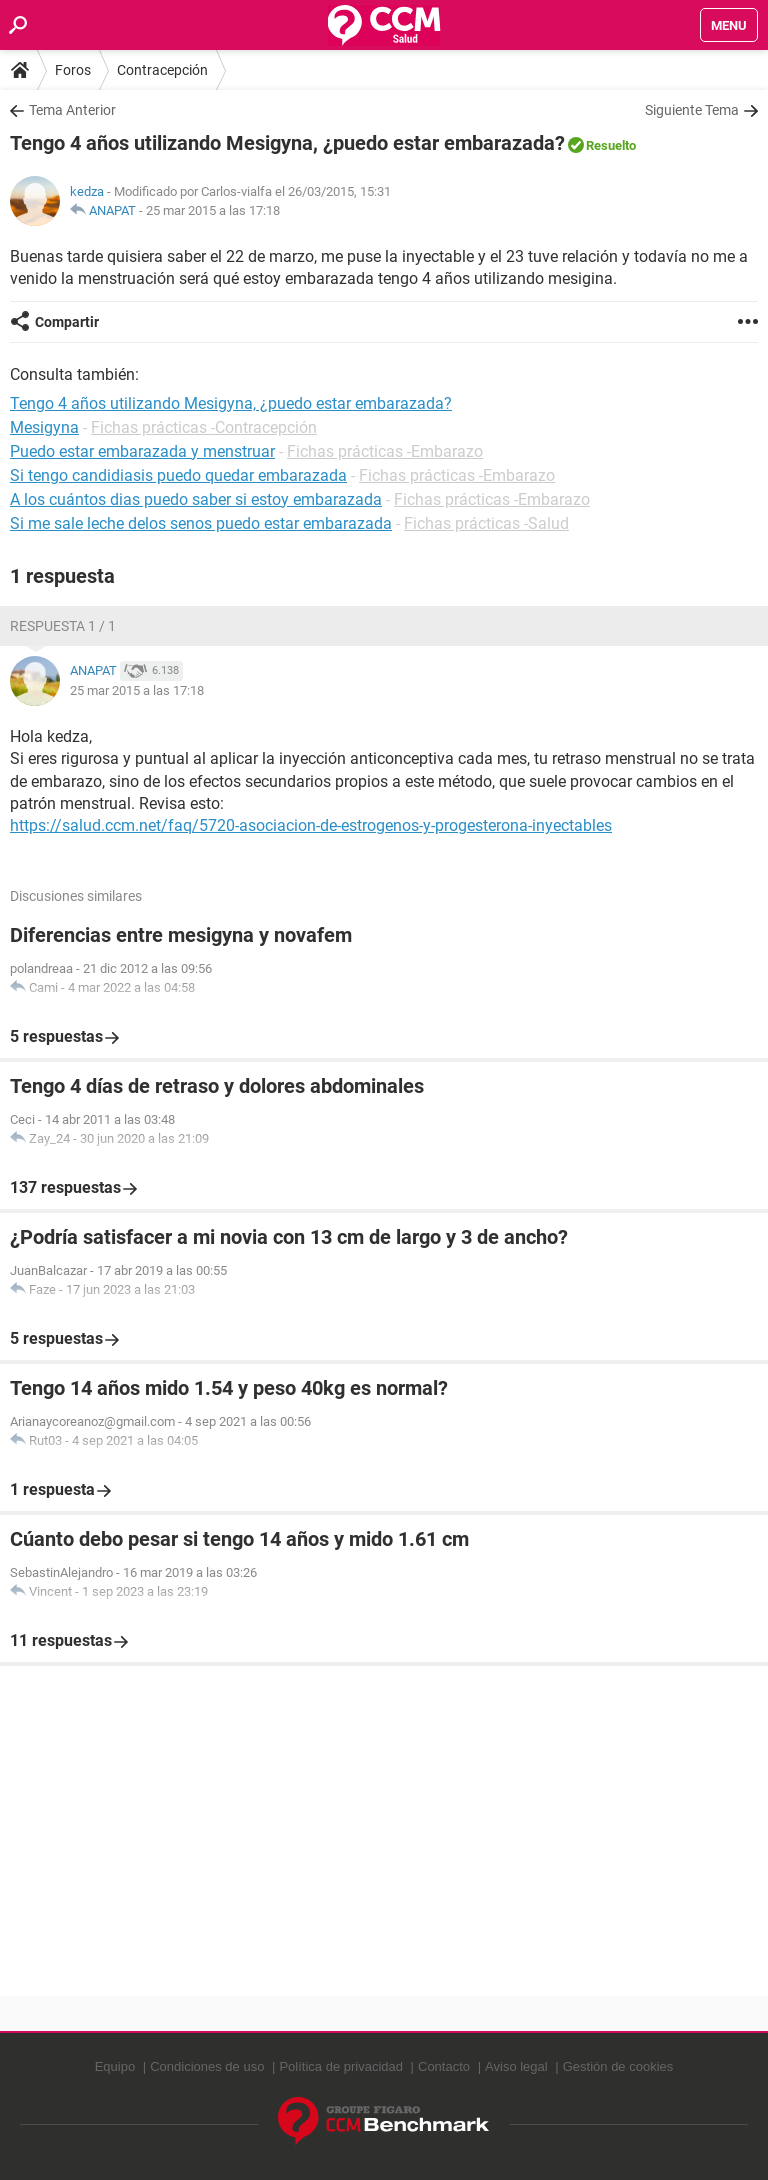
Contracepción (162, 70)
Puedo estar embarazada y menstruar (142, 451)
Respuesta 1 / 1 (63, 626)
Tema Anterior (72, 110)
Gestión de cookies (618, 2066)
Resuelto (611, 145)
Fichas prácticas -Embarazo (385, 451)
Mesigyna (44, 427)
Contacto (444, 2066)
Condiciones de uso (207, 2066)
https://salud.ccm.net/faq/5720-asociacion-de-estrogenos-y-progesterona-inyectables (311, 825)
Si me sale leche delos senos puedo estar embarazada (201, 523)
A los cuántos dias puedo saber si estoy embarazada (196, 499)
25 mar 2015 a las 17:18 (213, 210)
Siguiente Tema (692, 110)
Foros (73, 70)
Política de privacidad (341, 2066)
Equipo (115, 2066)
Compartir (67, 322)
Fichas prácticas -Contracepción (204, 427)
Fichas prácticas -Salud (486, 523)
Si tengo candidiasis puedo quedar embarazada (178, 475)
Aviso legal (516, 2066)
